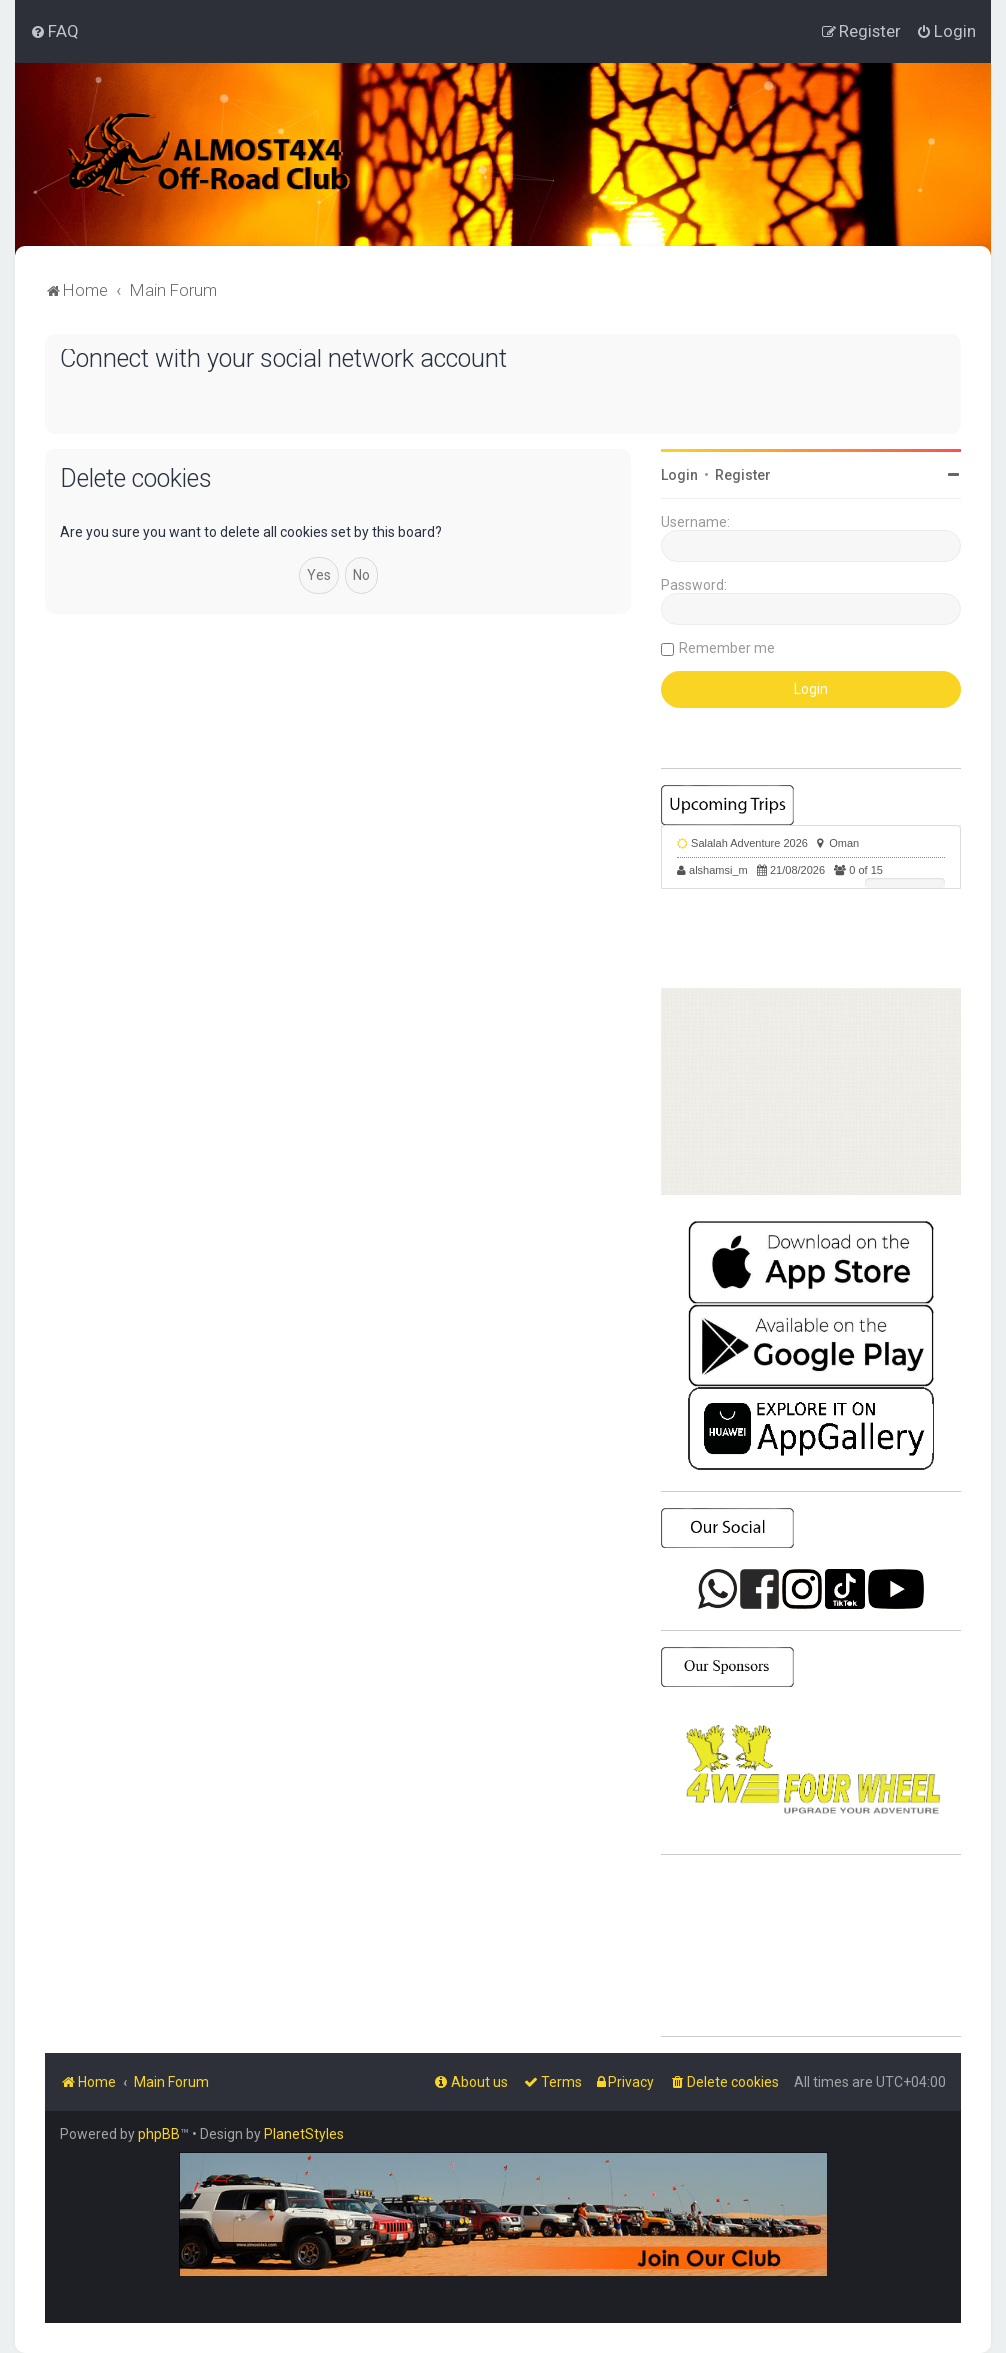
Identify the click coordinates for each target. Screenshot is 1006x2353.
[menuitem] (54, 31)
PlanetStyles (304, 2134)
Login (679, 475)
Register (743, 475)
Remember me (727, 648)
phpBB (159, 2134)
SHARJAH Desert (811, 1946)
